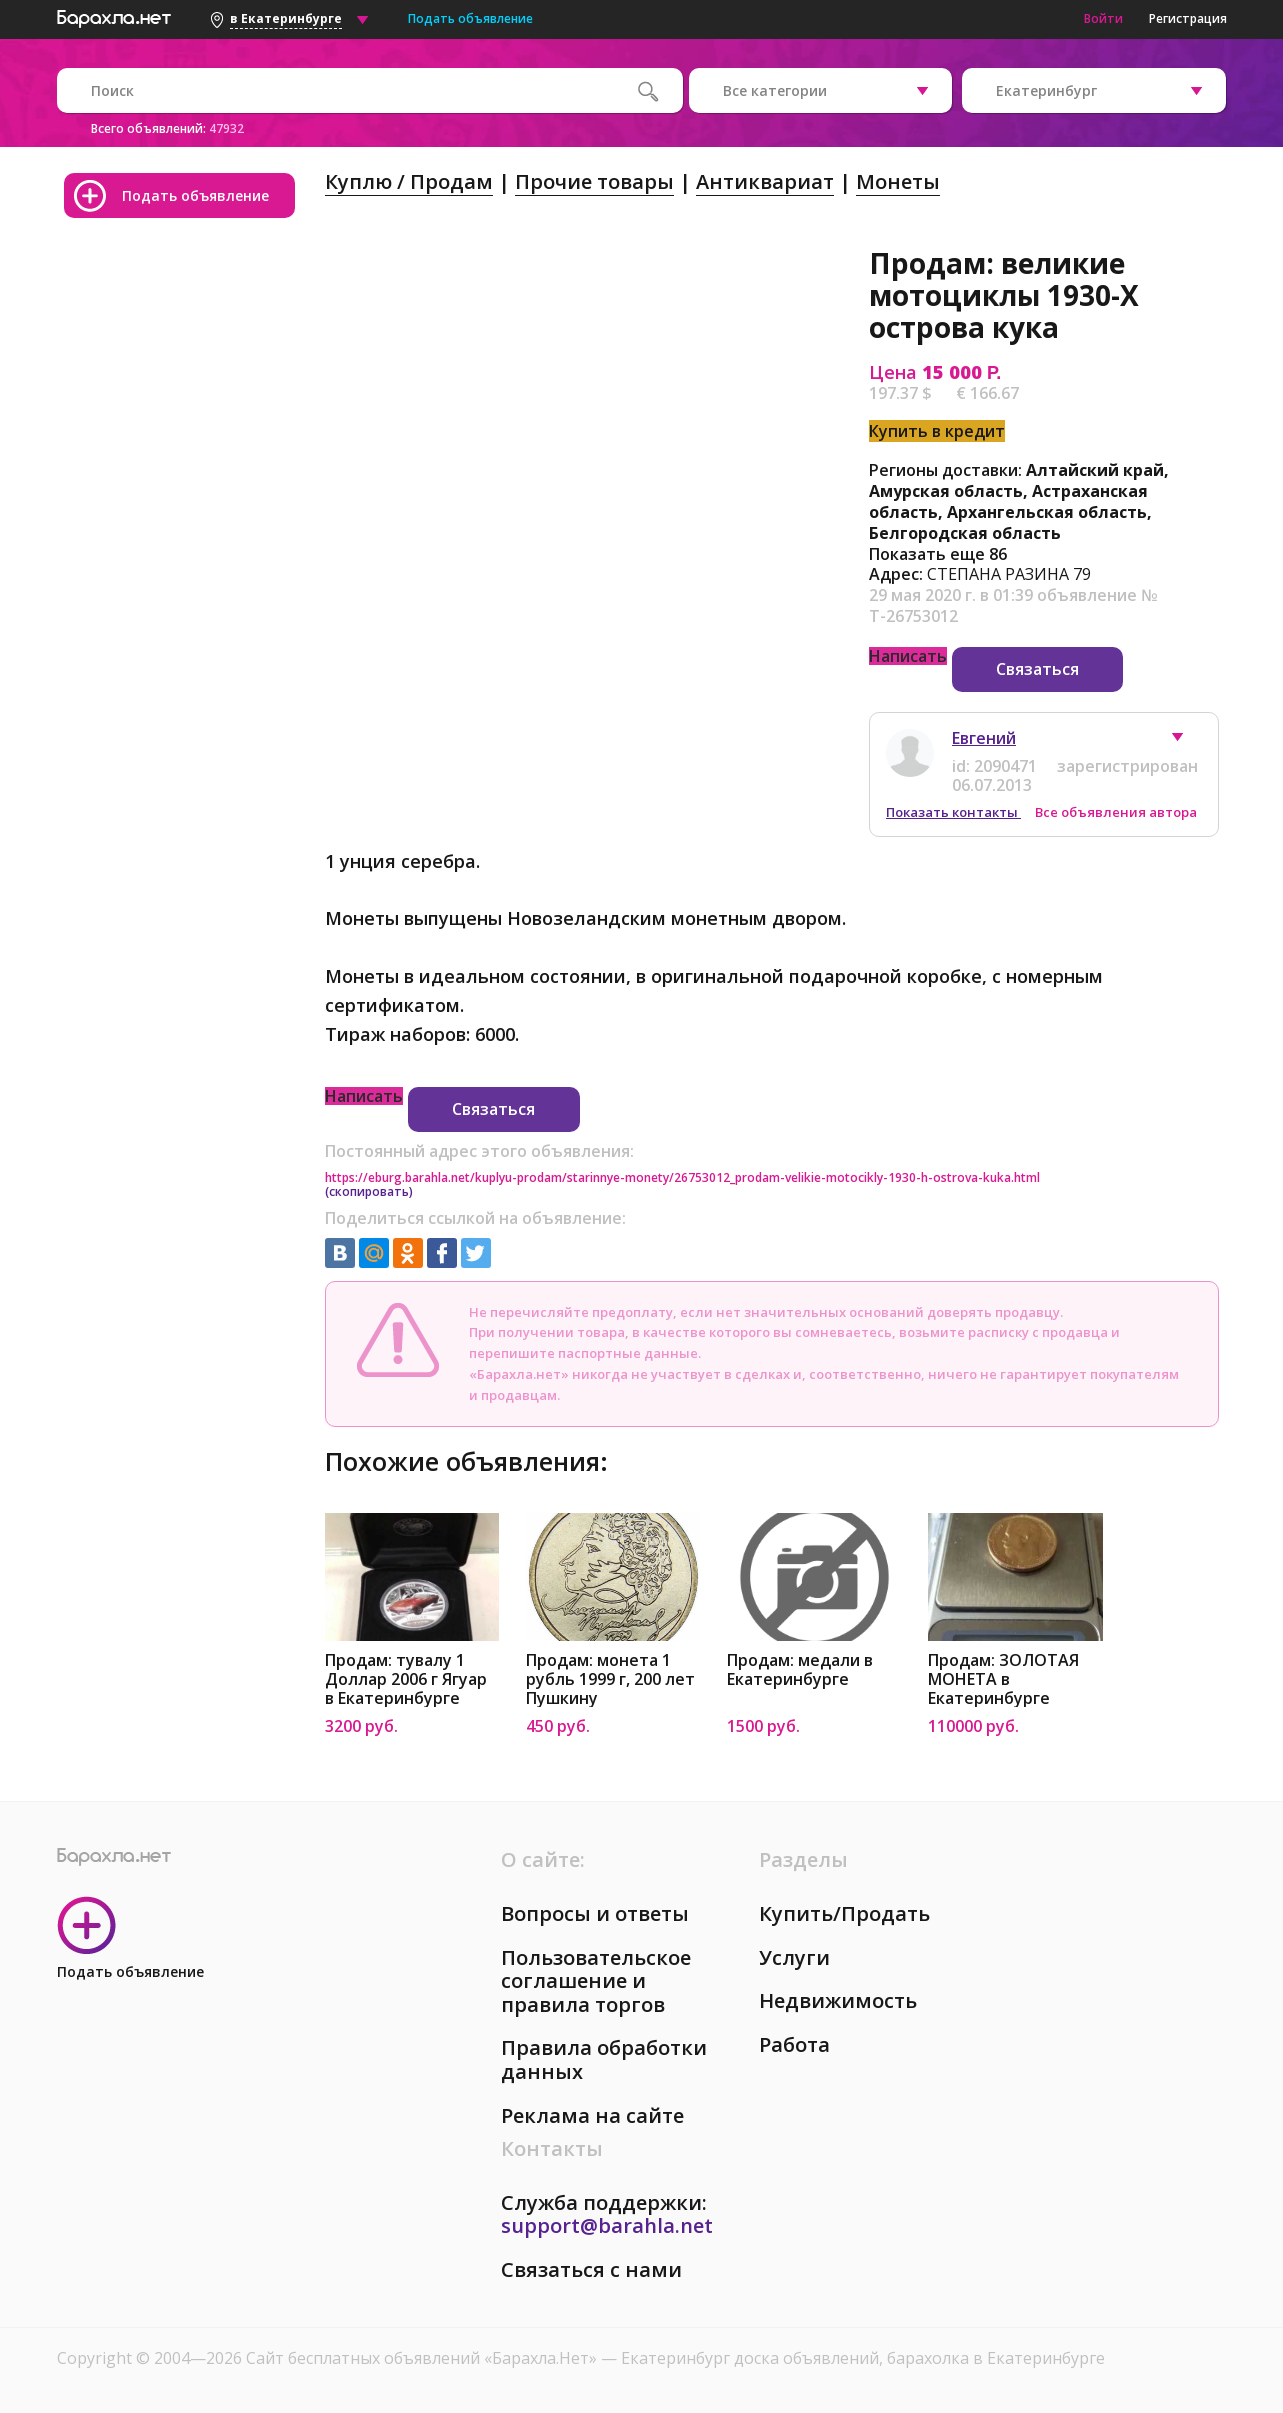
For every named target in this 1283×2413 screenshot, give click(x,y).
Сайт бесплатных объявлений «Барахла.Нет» (423, 2358)
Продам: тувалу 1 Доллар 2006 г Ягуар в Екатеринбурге (406, 1679)
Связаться (1037, 669)
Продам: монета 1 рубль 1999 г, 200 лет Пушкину (610, 1679)
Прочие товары (594, 181)
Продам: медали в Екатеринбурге (800, 1670)
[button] (1187, 742)
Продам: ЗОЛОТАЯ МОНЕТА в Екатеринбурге (1003, 1679)
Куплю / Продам (409, 181)
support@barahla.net (607, 2225)
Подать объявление (470, 18)
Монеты (898, 181)
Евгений (984, 738)
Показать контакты (953, 812)
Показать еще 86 (938, 554)
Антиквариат (765, 181)
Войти (1103, 18)
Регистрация (1188, 18)
